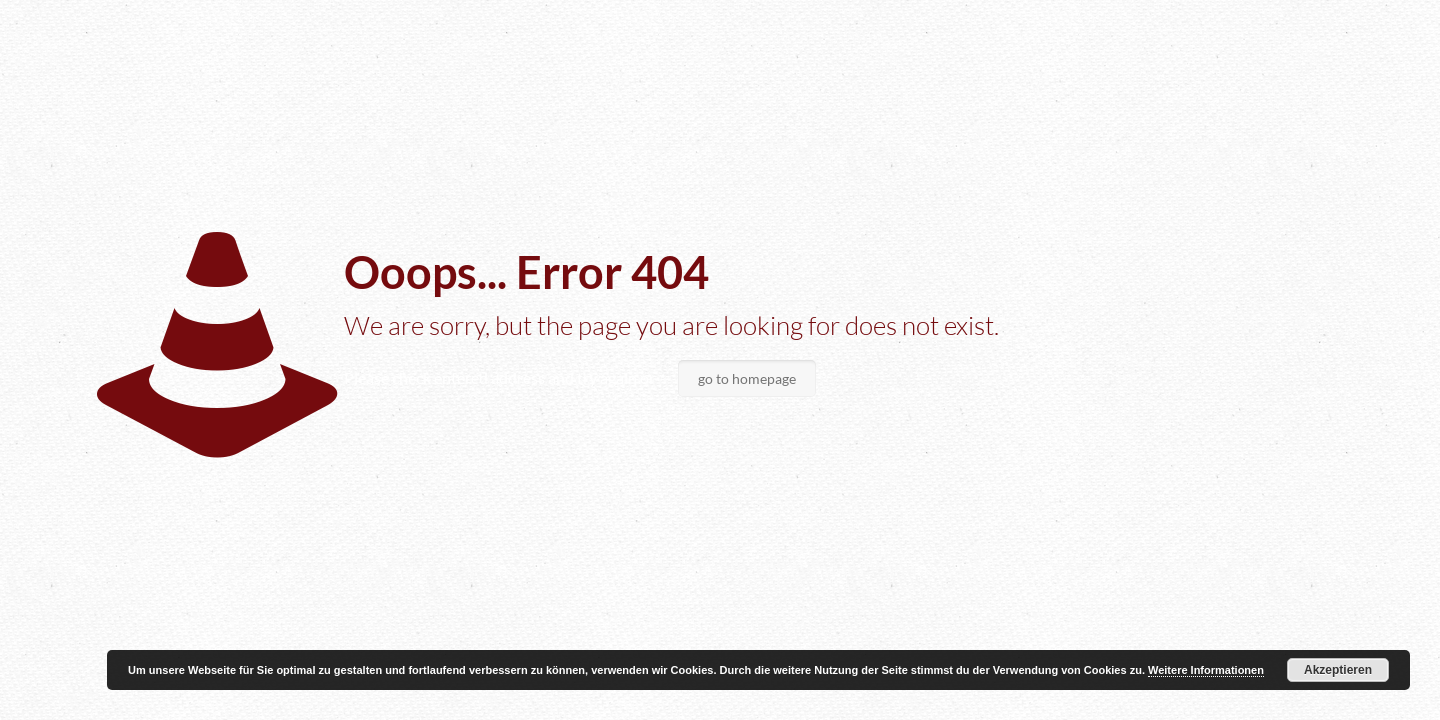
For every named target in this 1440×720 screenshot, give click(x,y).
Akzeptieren (1338, 670)
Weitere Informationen (1206, 670)
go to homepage (747, 378)
